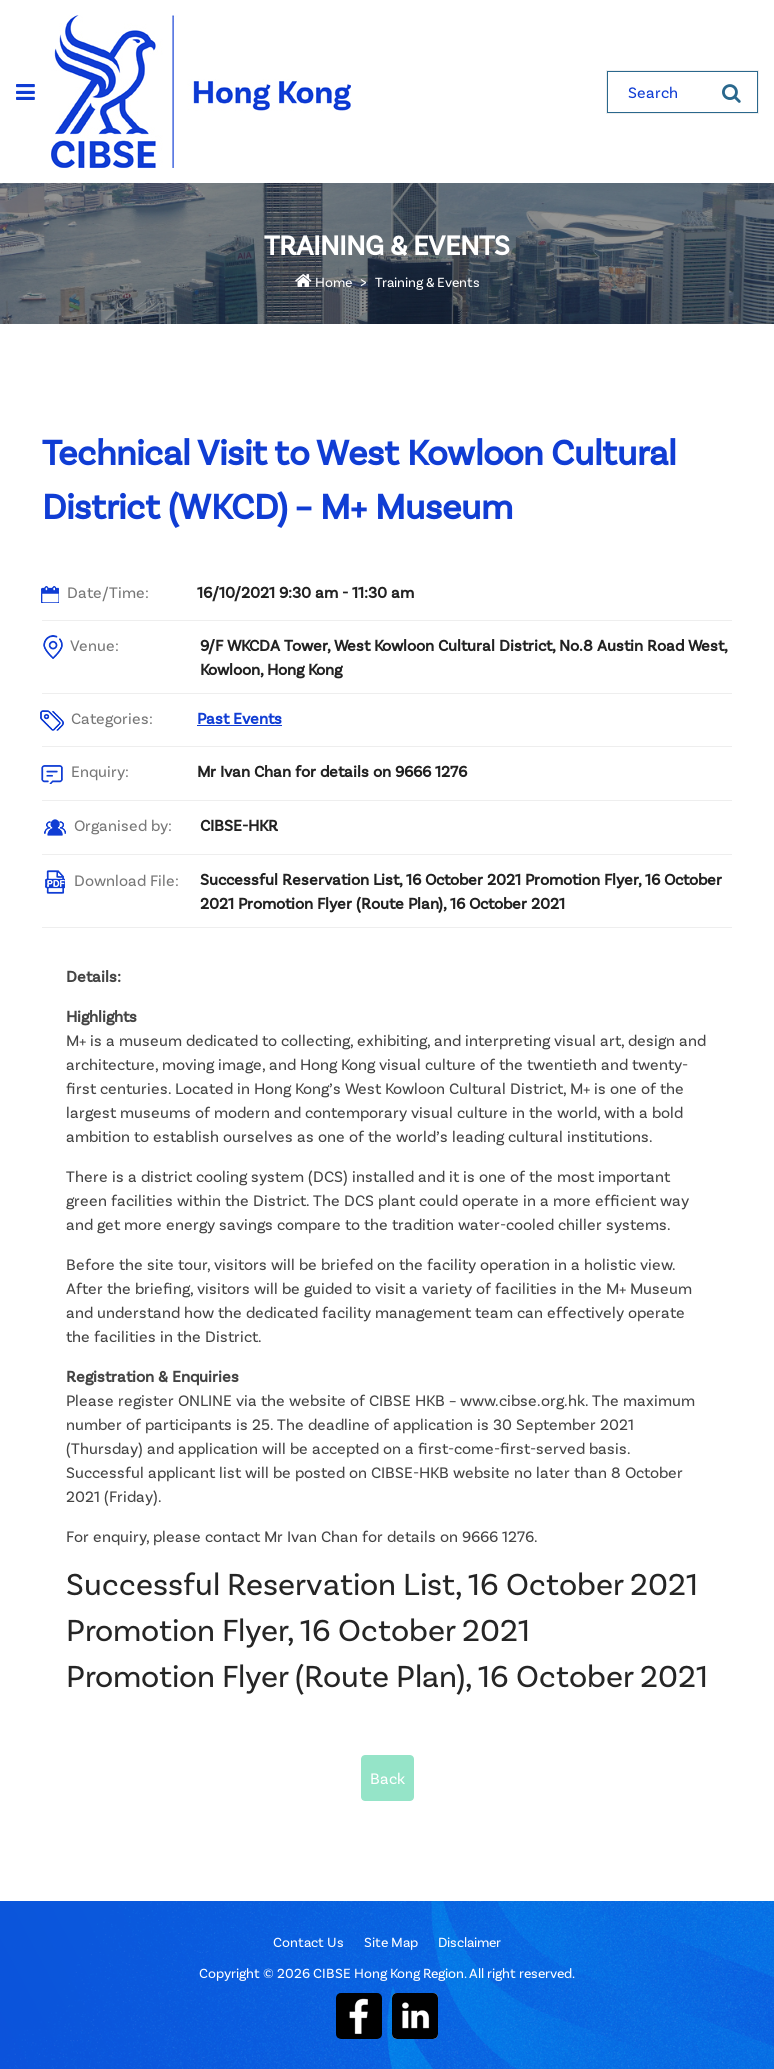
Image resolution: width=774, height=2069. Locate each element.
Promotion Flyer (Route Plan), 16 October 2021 (387, 1674)
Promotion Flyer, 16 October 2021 (298, 1628)
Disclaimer (469, 1941)
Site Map (391, 1941)
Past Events (239, 717)
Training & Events (427, 281)
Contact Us (308, 1941)
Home (323, 281)
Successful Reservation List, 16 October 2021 (382, 1582)
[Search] (731, 92)
